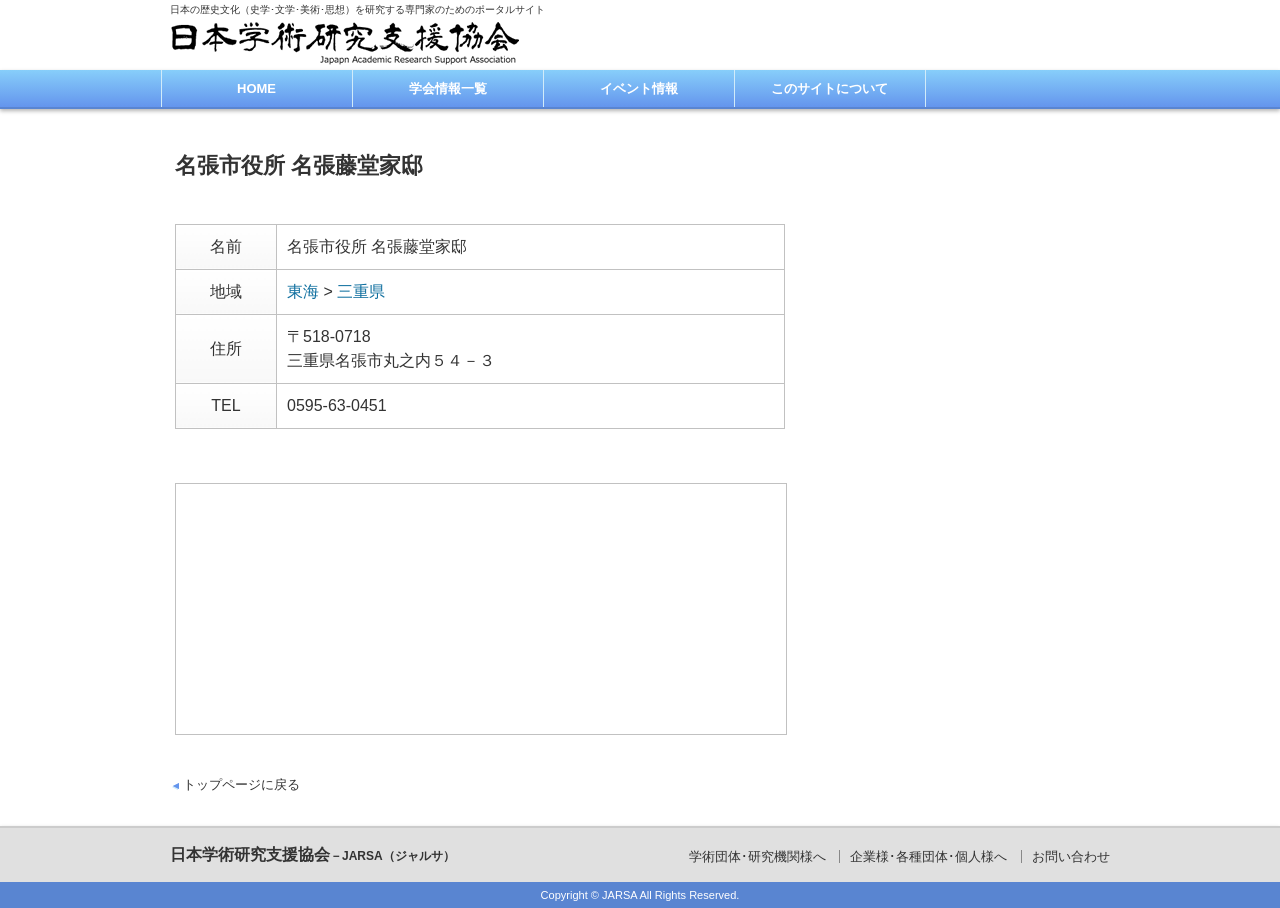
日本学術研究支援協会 (312, 854)
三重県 (361, 291)
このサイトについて (829, 88)
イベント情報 (639, 88)
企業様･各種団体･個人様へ (928, 856)
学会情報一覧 (448, 88)
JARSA (619, 895)
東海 (303, 291)
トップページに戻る (241, 784)
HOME (256, 88)
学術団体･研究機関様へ (757, 856)
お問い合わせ (1071, 856)
